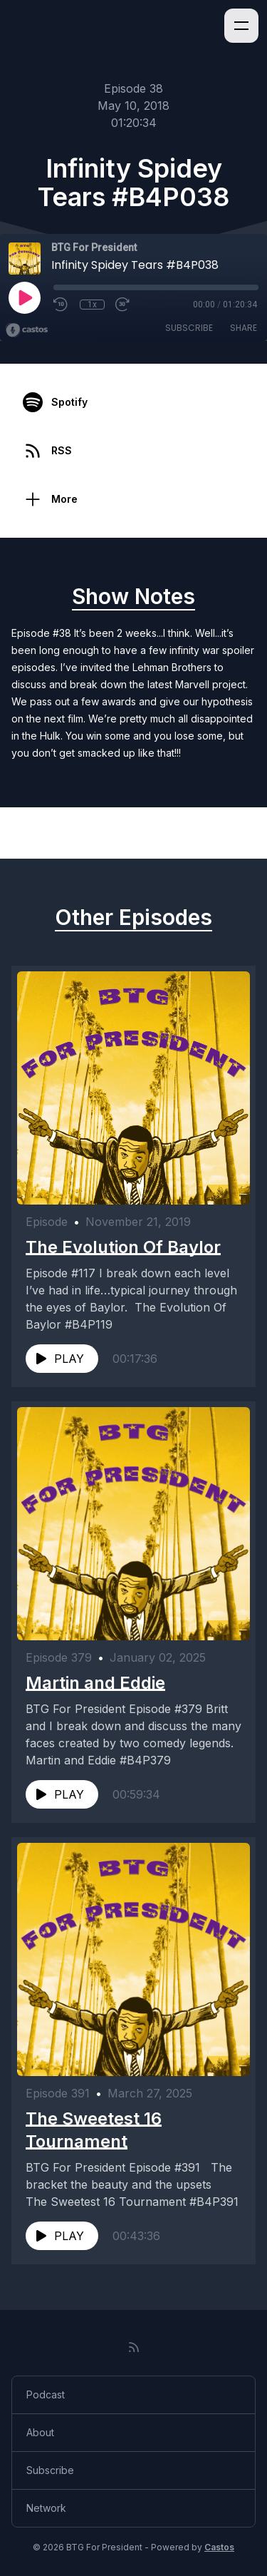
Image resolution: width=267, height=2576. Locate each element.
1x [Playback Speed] (92, 305)
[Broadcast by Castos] (27, 330)
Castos (219, 2547)
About (40, 2432)
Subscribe (189, 328)
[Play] (24, 297)
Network (46, 2508)
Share (243, 328)
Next (226, 833)
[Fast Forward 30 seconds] (123, 304)
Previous (51, 833)
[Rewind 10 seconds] (61, 304)
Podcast (45, 2394)
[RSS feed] (134, 2347)
